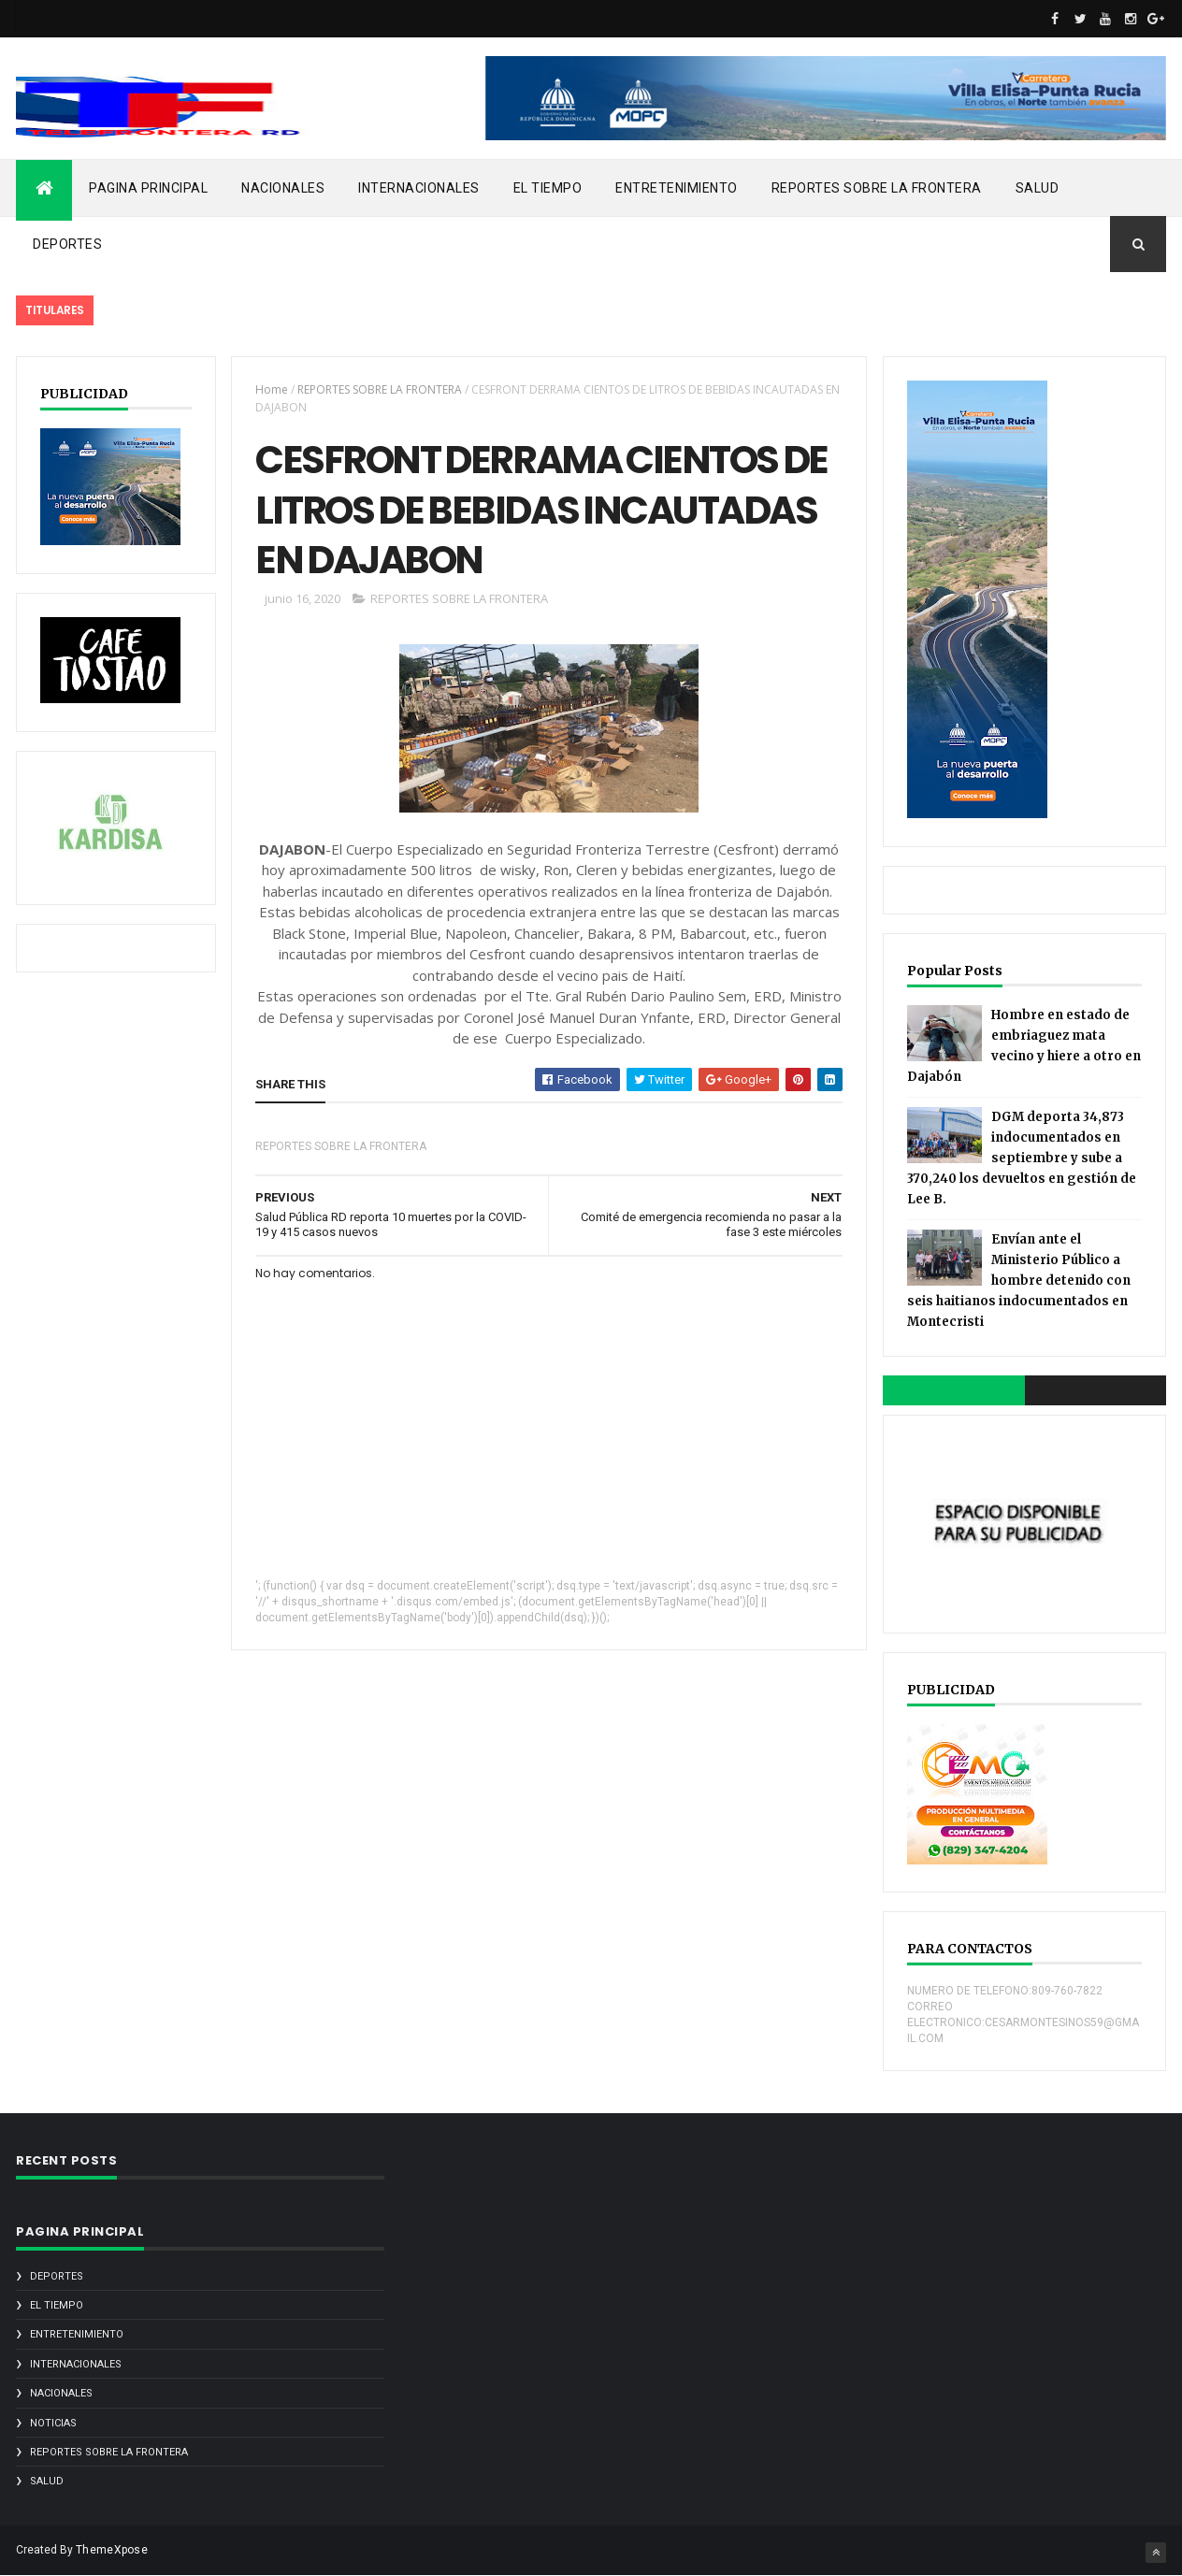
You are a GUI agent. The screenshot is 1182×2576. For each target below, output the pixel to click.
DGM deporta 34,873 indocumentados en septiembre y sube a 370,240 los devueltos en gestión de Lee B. (1021, 1158)
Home (271, 389)
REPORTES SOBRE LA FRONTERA (876, 187)
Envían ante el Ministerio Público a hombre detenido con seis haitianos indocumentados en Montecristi (1019, 1280)
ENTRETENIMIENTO (676, 187)
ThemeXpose (112, 2549)
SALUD (1037, 187)
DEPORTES (67, 244)
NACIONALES (282, 187)
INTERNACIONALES (419, 187)
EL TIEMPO (548, 187)
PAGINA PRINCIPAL (148, 187)
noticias (53, 2423)
